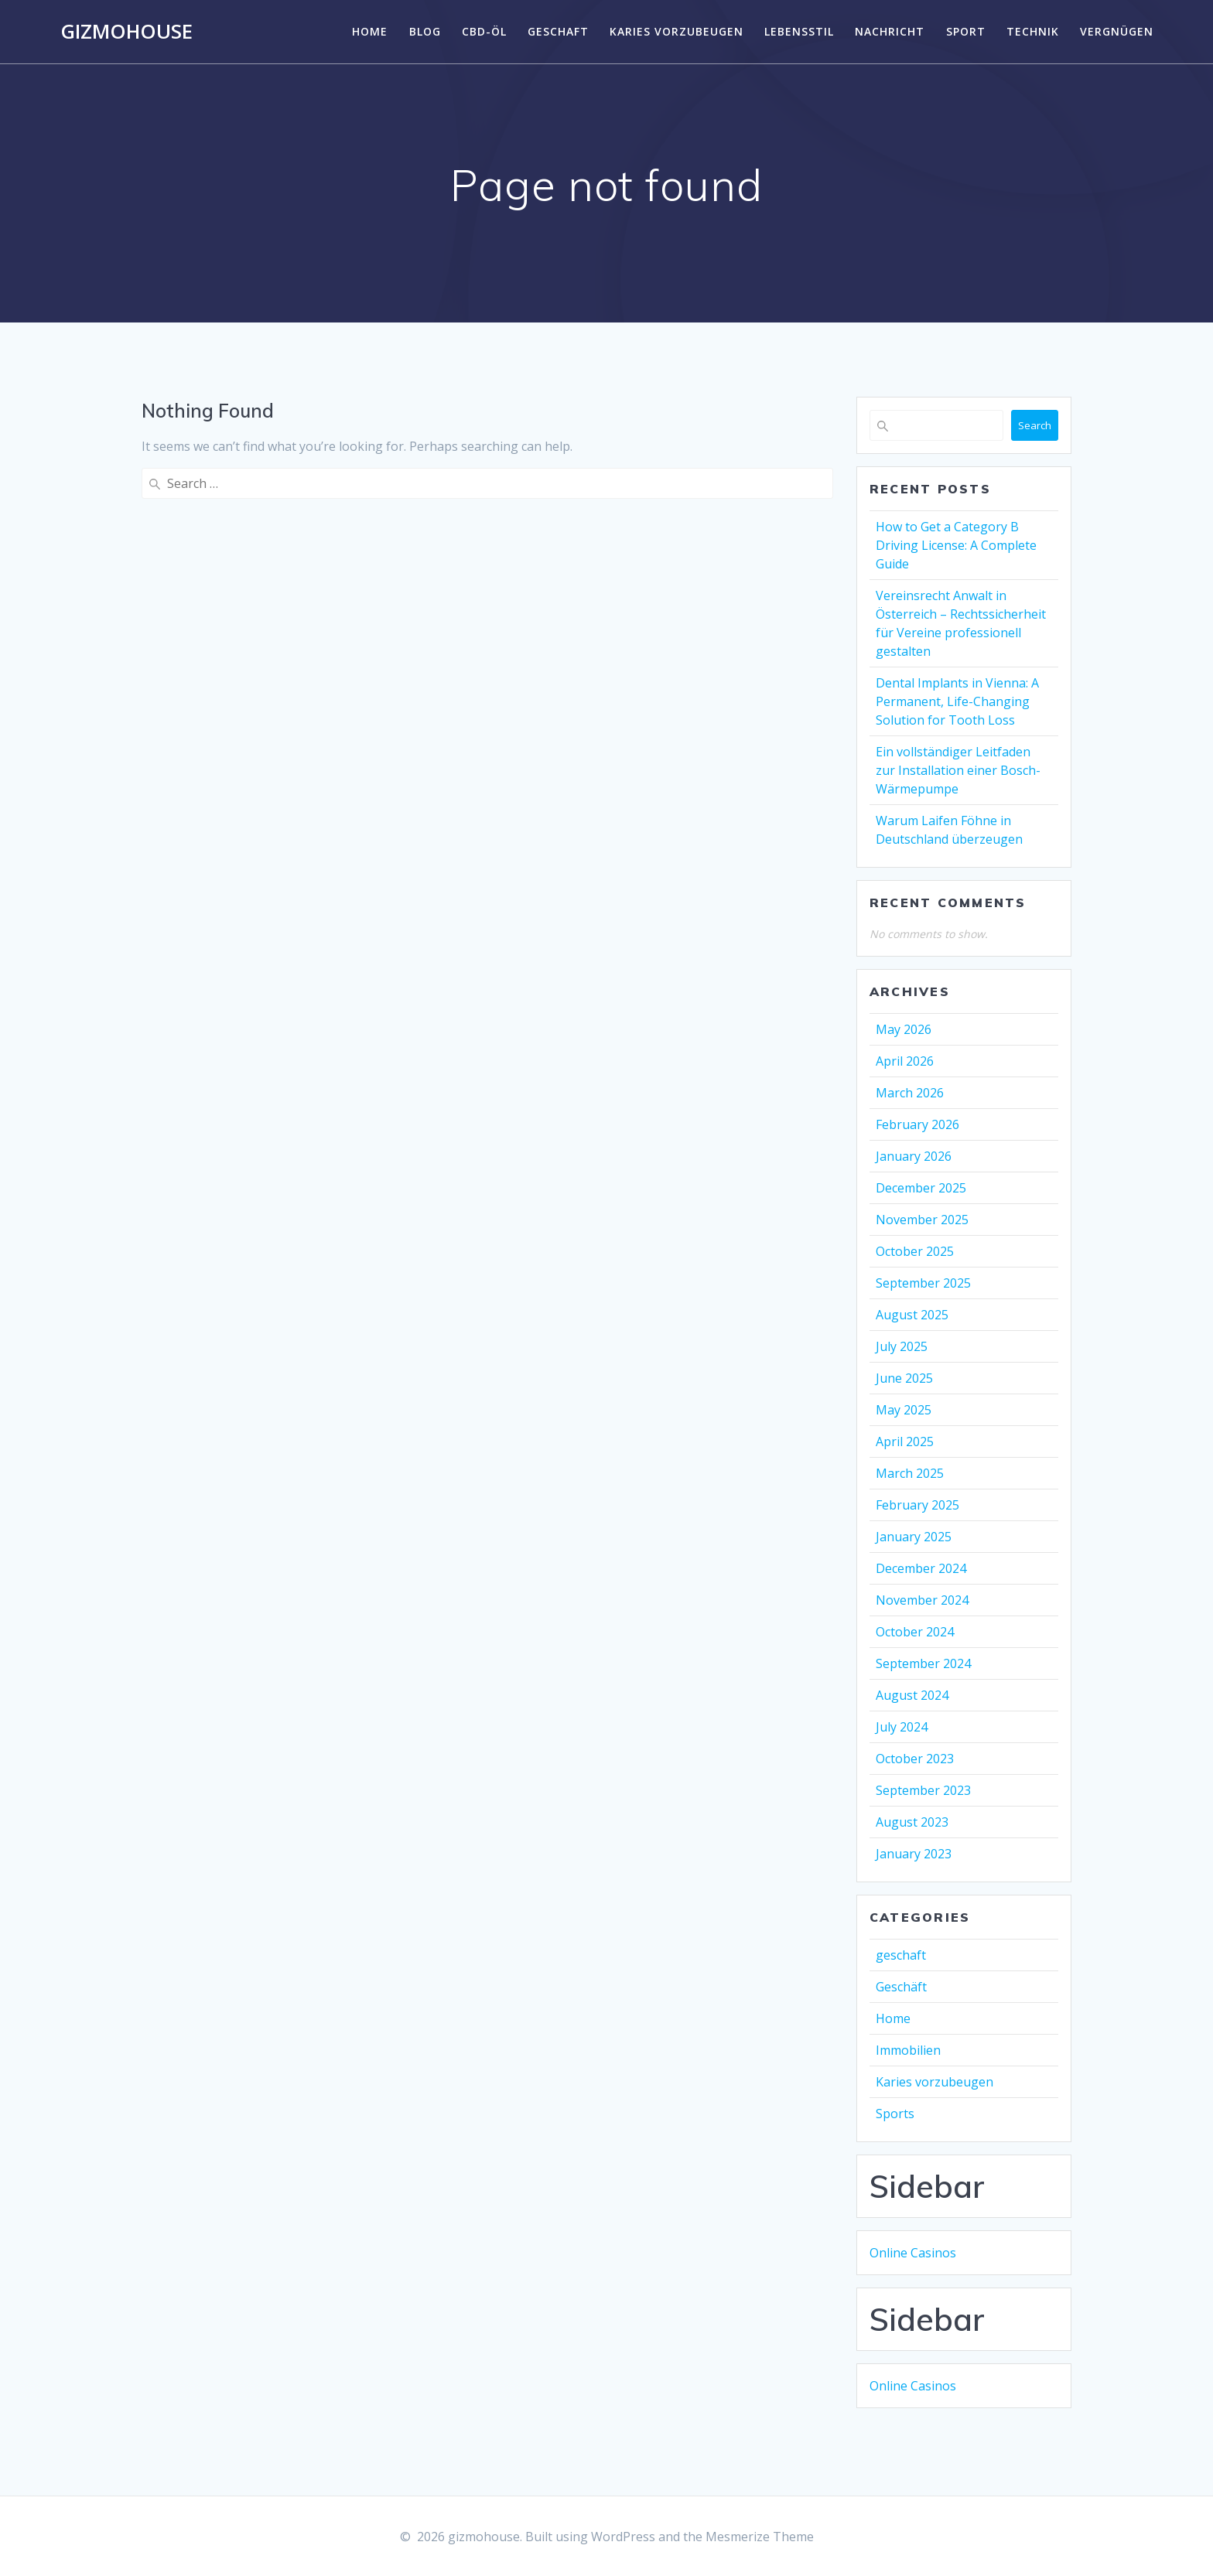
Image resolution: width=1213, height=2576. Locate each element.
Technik (1032, 31)
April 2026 (905, 1061)
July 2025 (902, 1346)
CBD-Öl (484, 31)
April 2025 (905, 1441)
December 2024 (921, 1568)
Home (370, 31)
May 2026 (903, 1029)
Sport (966, 31)
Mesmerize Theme (760, 2536)
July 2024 (902, 1726)
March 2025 (910, 1473)
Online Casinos (913, 2252)
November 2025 (922, 1219)
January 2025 (914, 1536)
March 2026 (910, 1092)
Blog (425, 31)
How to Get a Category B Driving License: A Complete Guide (956, 545)
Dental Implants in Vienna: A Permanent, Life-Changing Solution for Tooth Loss (957, 701)
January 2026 (914, 1156)
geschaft (558, 31)
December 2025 (921, 1187)
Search (1034, 425)
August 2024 (912, 1695)
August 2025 (912, 1314)
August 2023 (912, 1821)
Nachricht (889, 31)
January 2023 (914, 1853)
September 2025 (923, 1282)
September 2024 (923, 1663)
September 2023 (923, 1790)
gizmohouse (126, 32)
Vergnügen (1116, 31)
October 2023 (915, 1758)
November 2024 (922, 1600)
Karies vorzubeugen (676, 31)
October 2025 (915, 1251)
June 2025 (904, 1378)
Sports (895, 2113)
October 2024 (915, 1631)
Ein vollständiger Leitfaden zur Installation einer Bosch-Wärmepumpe (958, 770)
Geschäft (901, 1986)
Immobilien (908, 2050)
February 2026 (917, 1124)
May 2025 (903, 1409)
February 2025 (917, 1504)
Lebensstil (799, 31)
